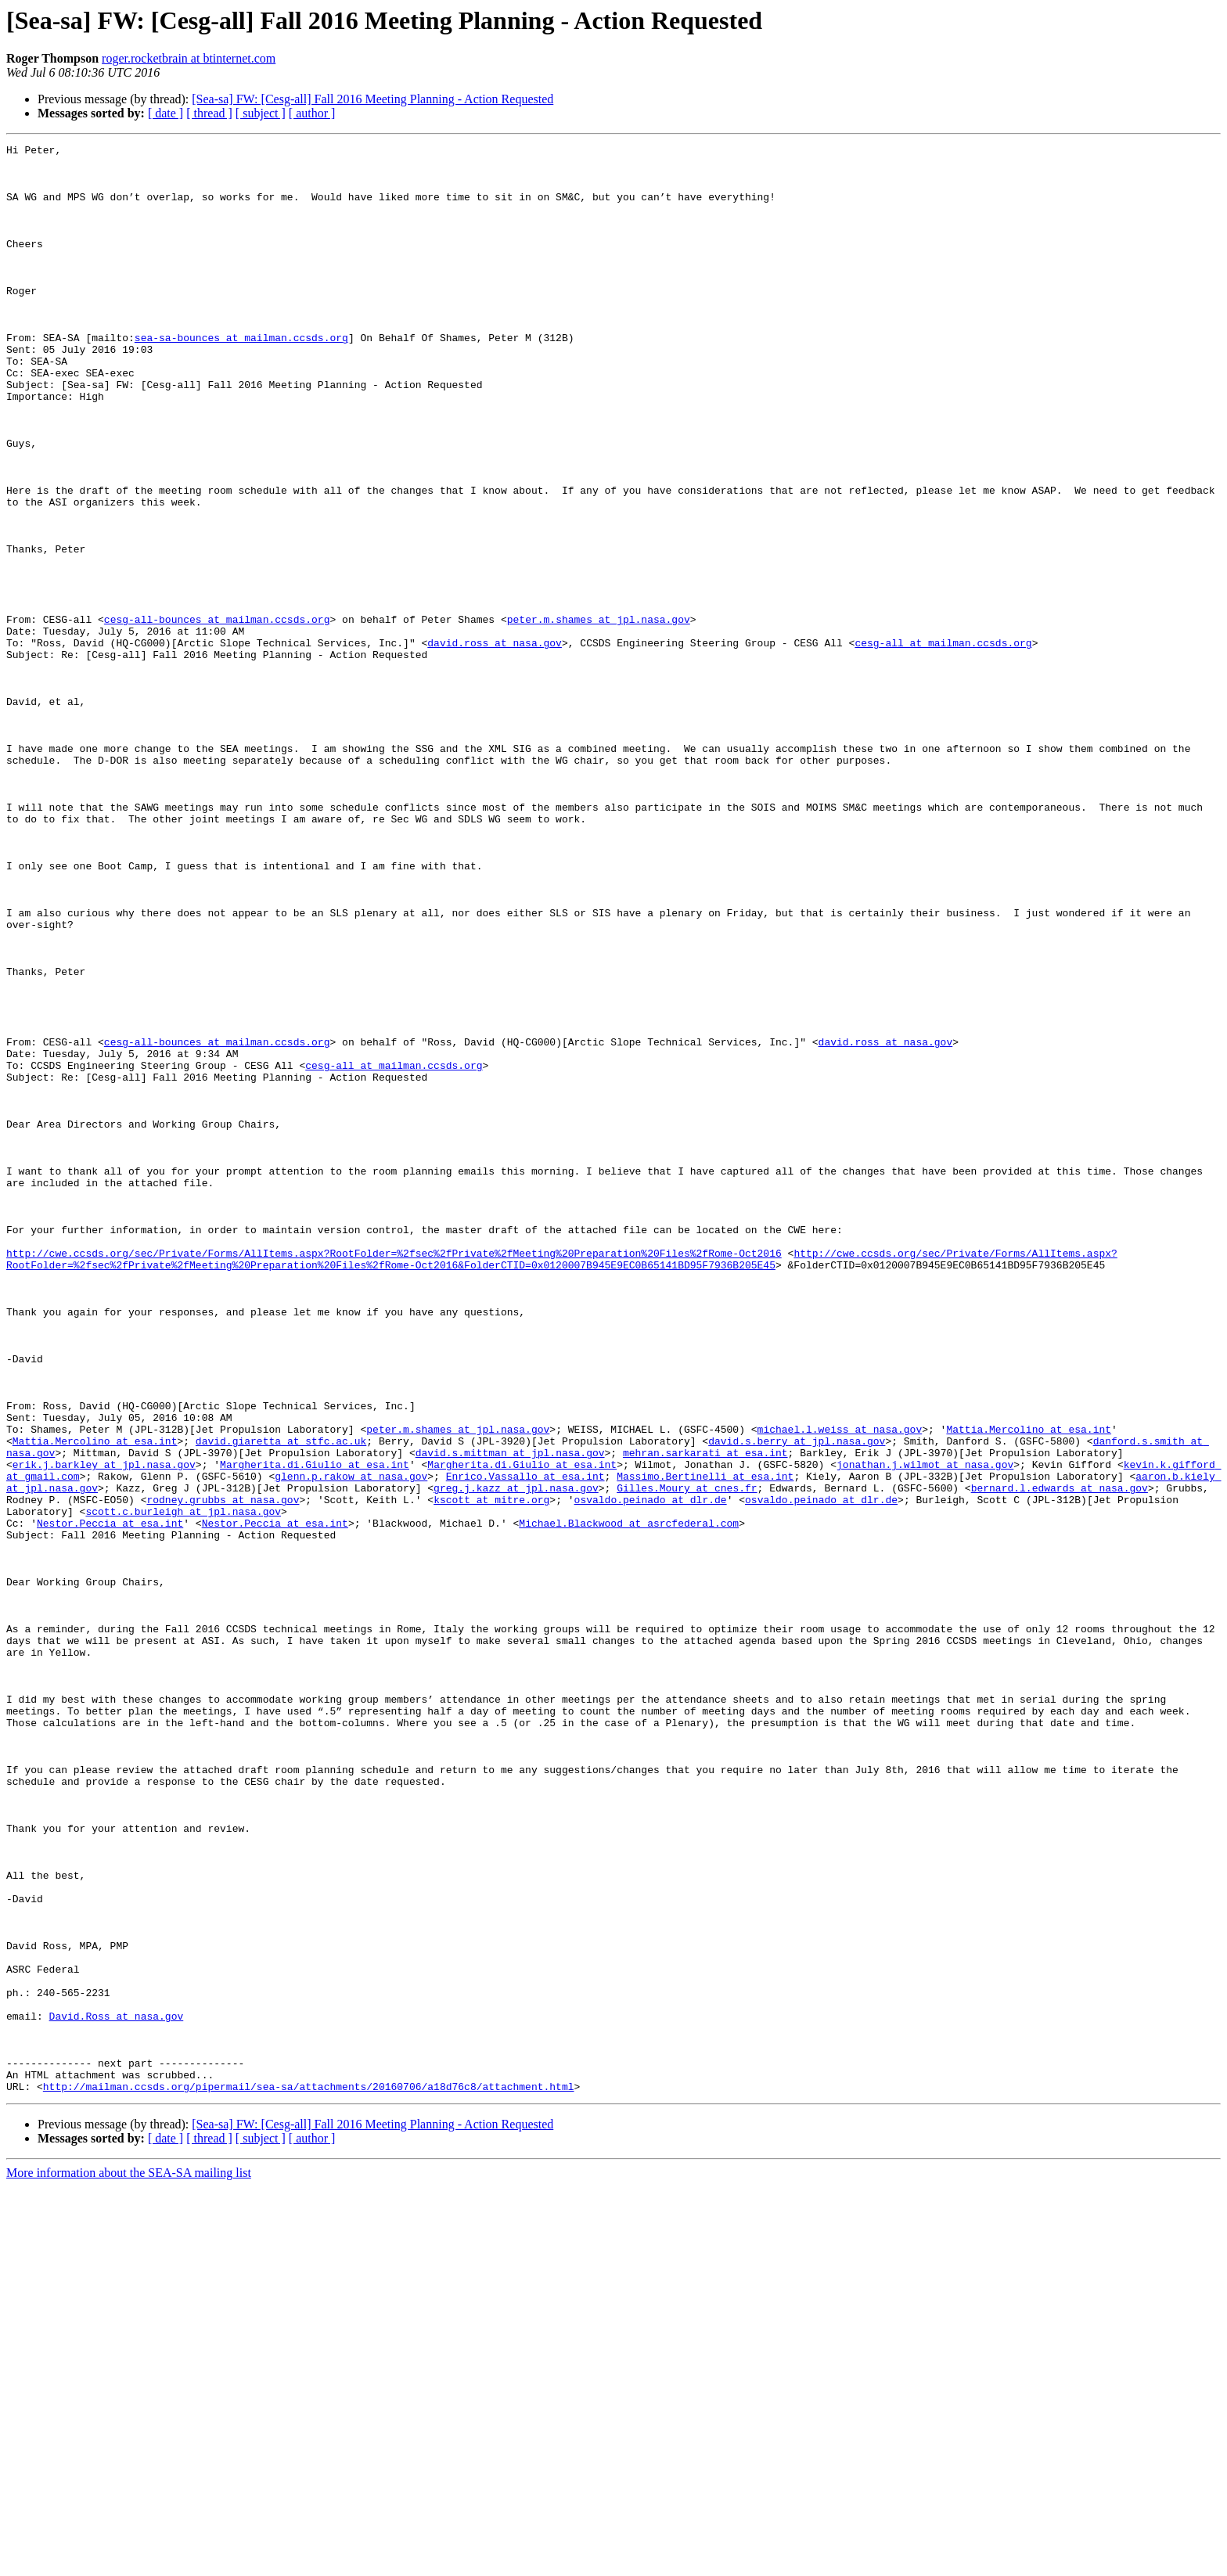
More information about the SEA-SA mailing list (128, 2562)
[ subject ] (261, 113)
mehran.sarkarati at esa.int (705, 1715)
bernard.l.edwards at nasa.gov (1058, 1757)
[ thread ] (209, 113)
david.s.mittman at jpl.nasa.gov (510, 1715)
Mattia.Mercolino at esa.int (1028, 1687)
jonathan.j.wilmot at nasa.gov (925, 1729)
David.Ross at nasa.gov (116, 2391)
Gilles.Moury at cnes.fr (687, 1757)
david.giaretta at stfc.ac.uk (281, 1701)
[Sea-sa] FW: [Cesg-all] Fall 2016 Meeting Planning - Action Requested (372, 99)
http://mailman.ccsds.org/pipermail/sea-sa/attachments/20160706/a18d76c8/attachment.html (308, 2476)
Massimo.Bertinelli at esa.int (705, 1743)
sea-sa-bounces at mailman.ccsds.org (241, 377)
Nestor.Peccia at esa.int (110, 1800)
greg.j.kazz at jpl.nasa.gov (516, 1757)
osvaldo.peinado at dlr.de (650, 1772)
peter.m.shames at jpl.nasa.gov (598, 715)
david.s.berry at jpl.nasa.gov (796, 1701)
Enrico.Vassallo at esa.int (525, 1743)
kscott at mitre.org (491, 1772)
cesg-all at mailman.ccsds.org (943, 743)
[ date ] (165, 113)
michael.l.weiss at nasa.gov (839, 1687)
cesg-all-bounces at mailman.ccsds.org (217, 715)
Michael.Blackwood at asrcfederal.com (629, 1800)
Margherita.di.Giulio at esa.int (314, 1729)
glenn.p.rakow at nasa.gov (351, 1743)
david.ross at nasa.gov (494, 743)
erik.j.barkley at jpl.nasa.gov (104, 1729)
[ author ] (312, 113)
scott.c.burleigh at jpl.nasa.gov (183, 1786)
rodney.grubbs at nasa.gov (222, 1772)
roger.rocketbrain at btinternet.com (188, 58)
